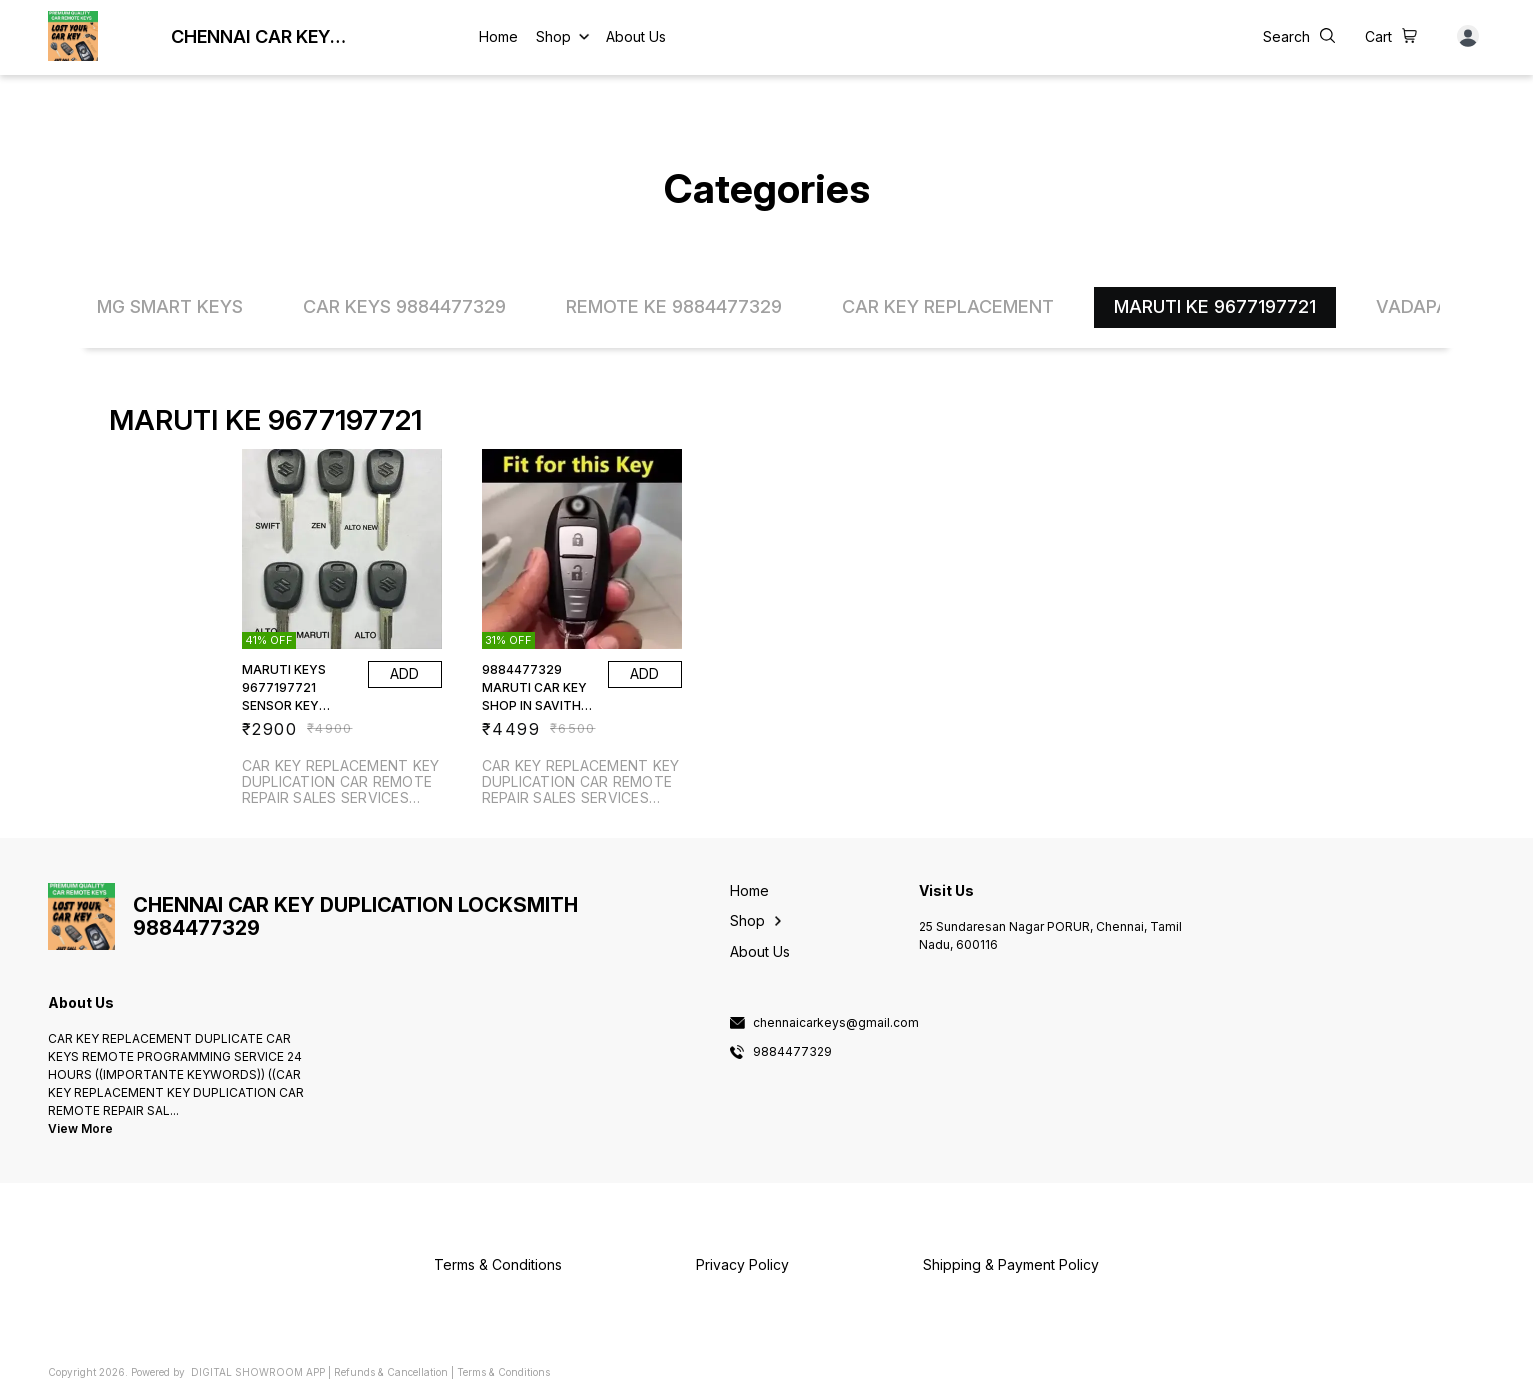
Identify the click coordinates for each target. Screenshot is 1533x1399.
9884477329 (792, 1052)
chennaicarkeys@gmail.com (836, 1023)
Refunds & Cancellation (391, 1372)
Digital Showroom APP (258, 1372)
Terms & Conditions (503, 1372)
